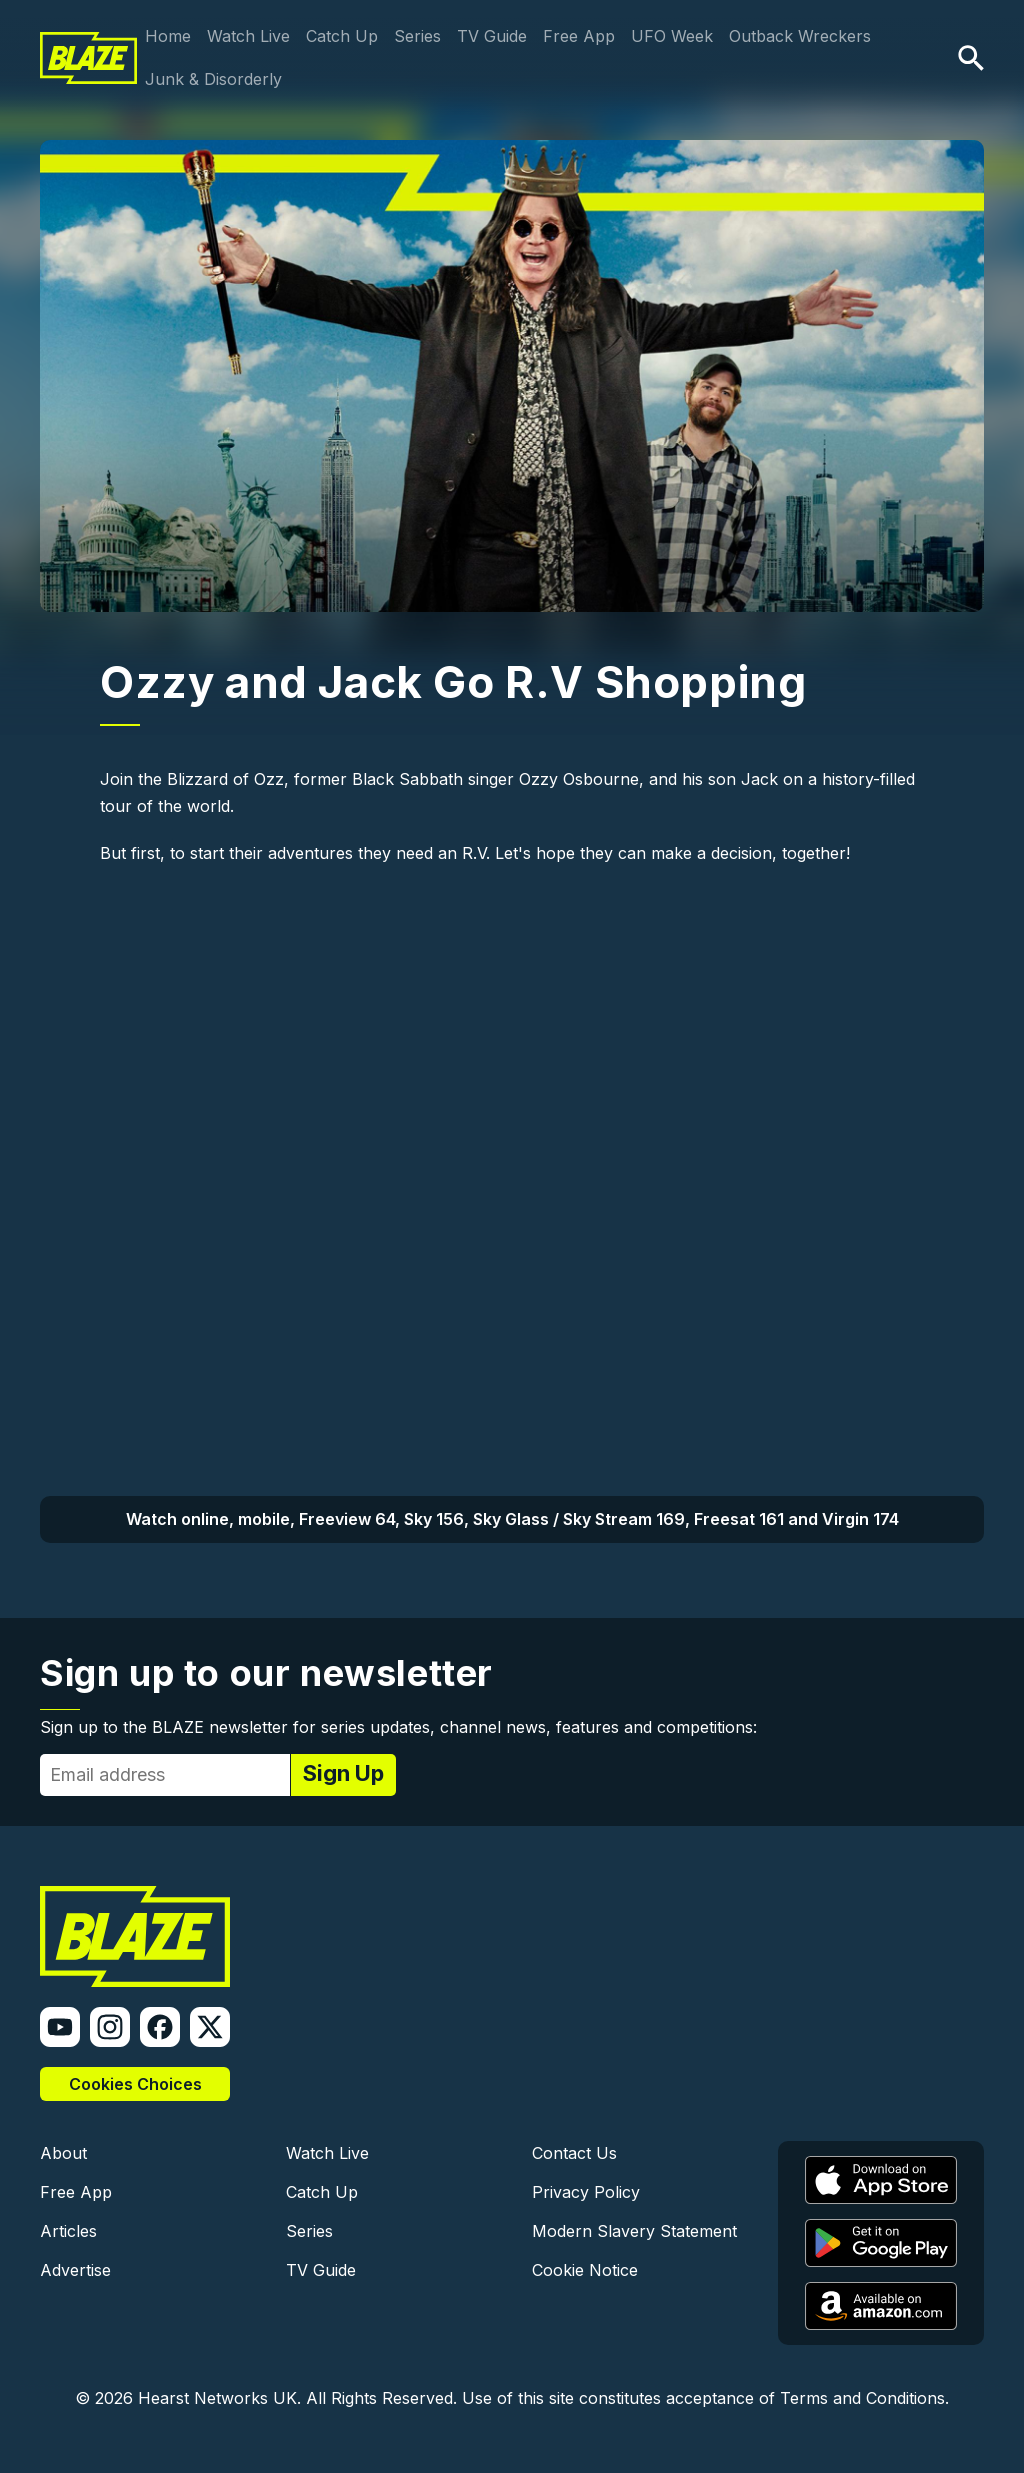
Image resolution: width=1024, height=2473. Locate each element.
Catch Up (342, 36)
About (63, 2153)
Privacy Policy (586, 2192)
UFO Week (672, 36)
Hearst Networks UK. (219, 2398)
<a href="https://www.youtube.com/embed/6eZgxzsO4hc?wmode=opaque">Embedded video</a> (512, 1120)
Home (168, 36)
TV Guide (492, 36)
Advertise (75, 2270)
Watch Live (248, 36)
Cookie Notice (585, 2270)
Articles (68, 2231)
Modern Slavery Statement (634, 2231)
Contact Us (574, 2153)
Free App (579, 36)
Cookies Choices (135, 2084)
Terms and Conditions (862, 2398)
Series (417, 36)
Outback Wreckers (800, 36)
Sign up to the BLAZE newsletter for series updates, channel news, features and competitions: (398, 1727)
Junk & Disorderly (213, 79)
